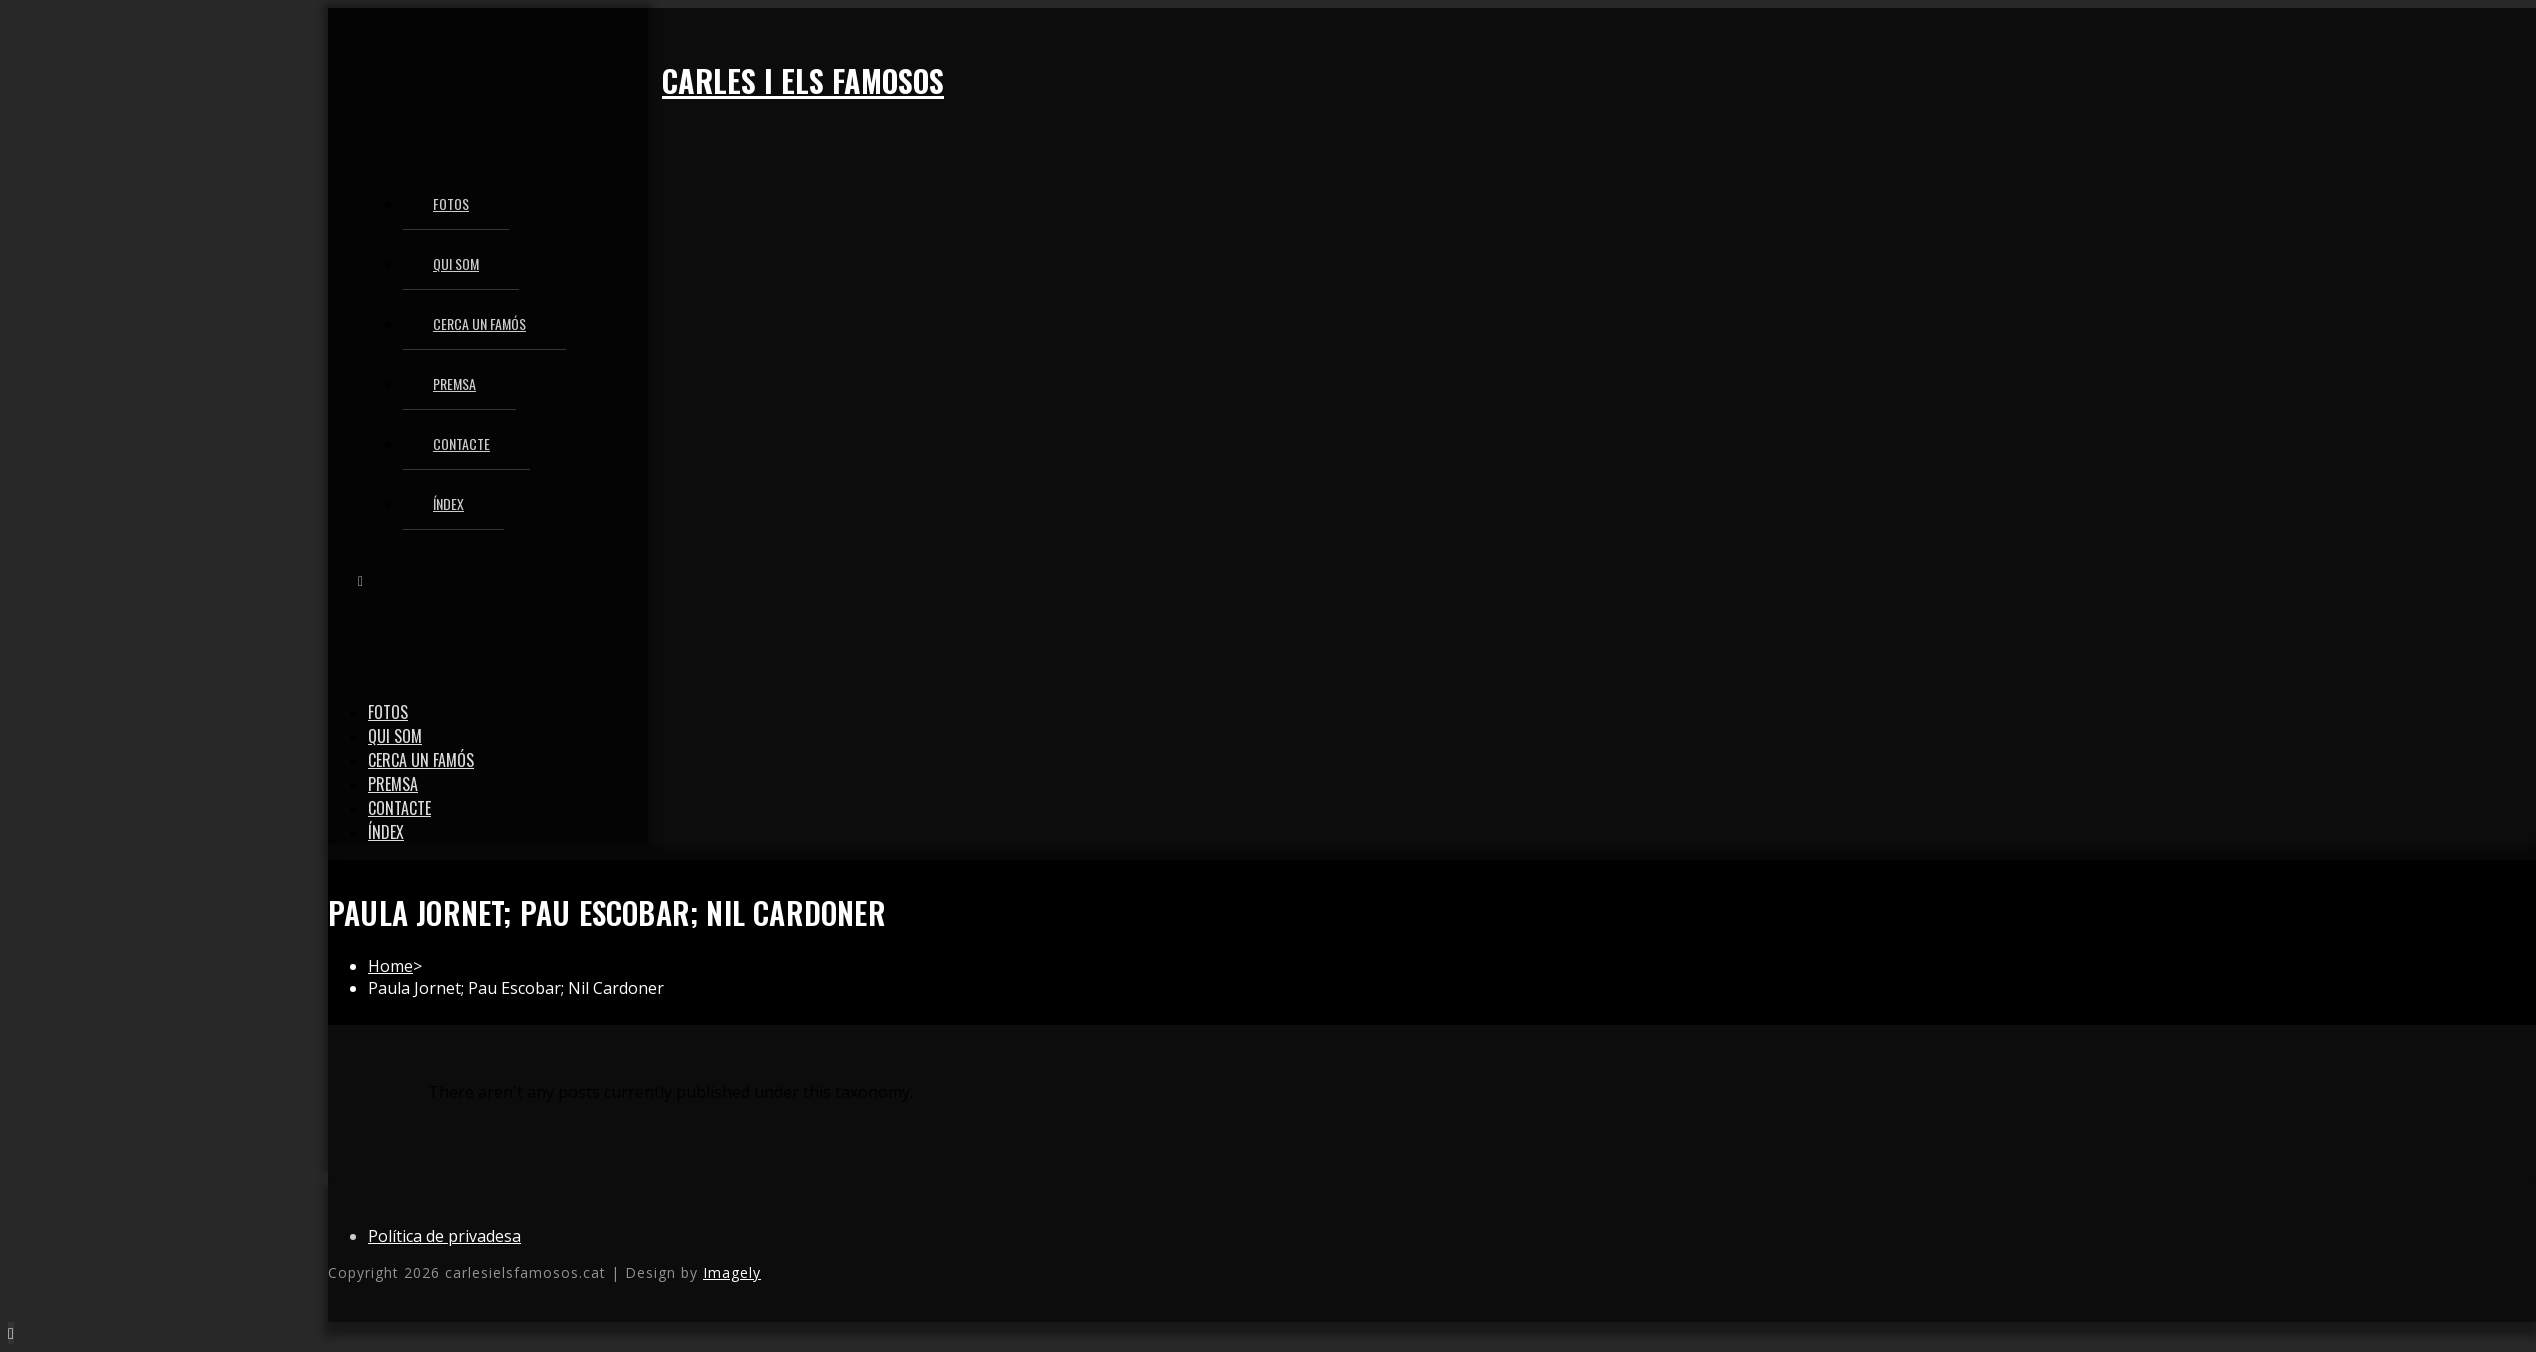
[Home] (390, 966)
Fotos (388, 712)
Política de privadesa (444, 1236)
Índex (386, 832)
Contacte (399, 808)
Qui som (395, 736)
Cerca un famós (421, 760)
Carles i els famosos (803, 80)
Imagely (732, 1272)
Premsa (393, 784)
